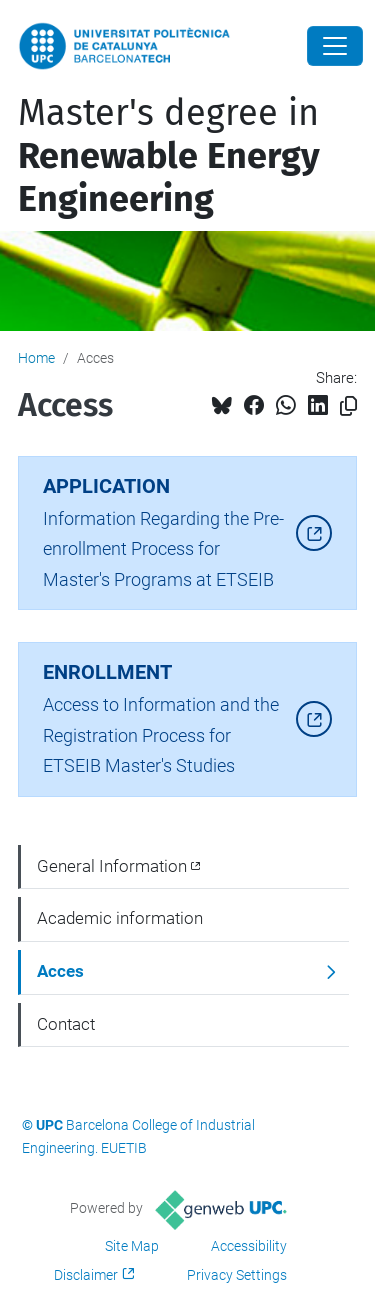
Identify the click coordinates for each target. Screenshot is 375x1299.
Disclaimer (86, 1275)
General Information (112, 866)
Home (36, 358)
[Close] (335, 46)
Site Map (132, 1246)
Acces (60, 971)
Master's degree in (169, 156)
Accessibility (249, 1246)
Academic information (120, 918)
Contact (66, 1024)
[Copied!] (348, 406)
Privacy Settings (237, 1275)
